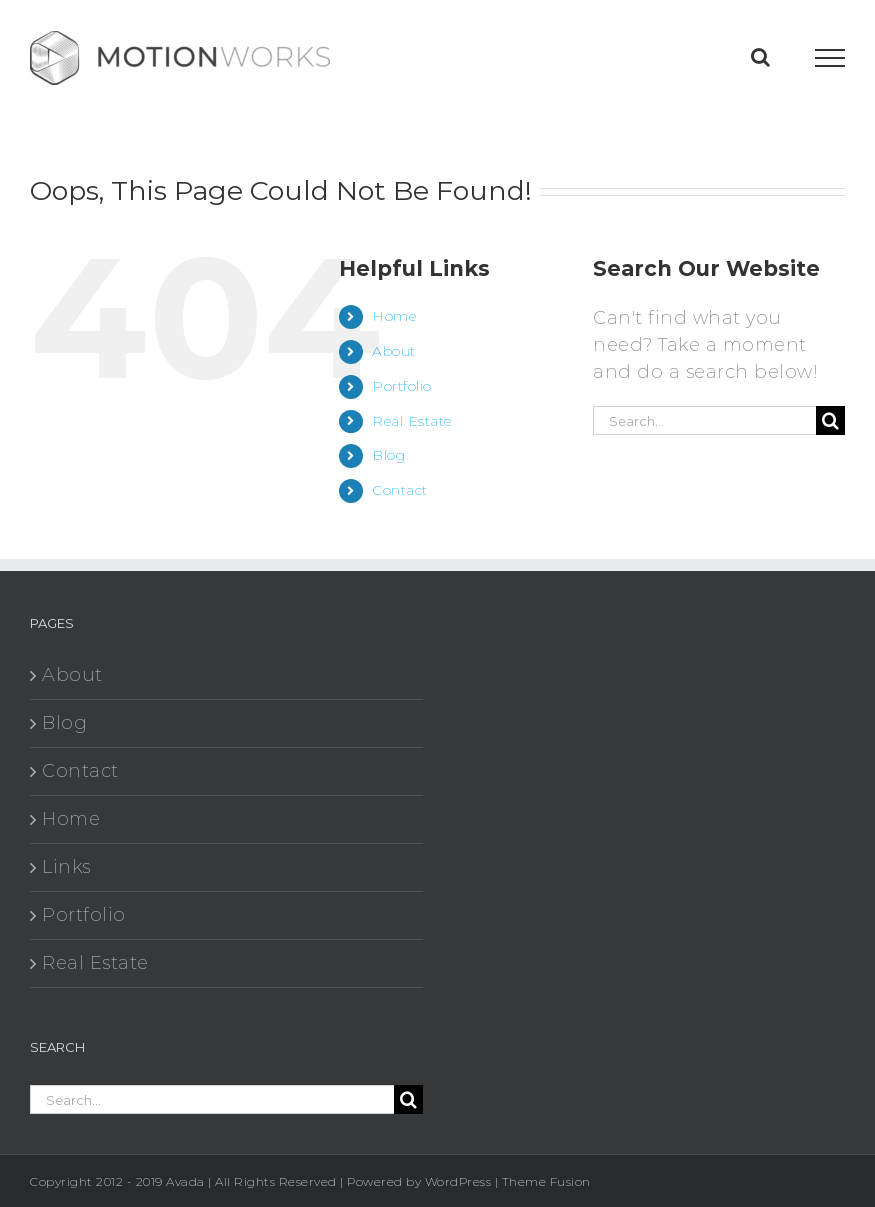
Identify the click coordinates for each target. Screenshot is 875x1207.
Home (394, 316)
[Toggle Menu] (830, 58)
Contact (400, 490)
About (394, 351)
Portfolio (402, 386)
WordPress (458, 1181)
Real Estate (412, 421)
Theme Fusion (546, 1181)
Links (66, 867)
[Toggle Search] (761, 57)
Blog (388, 455)
